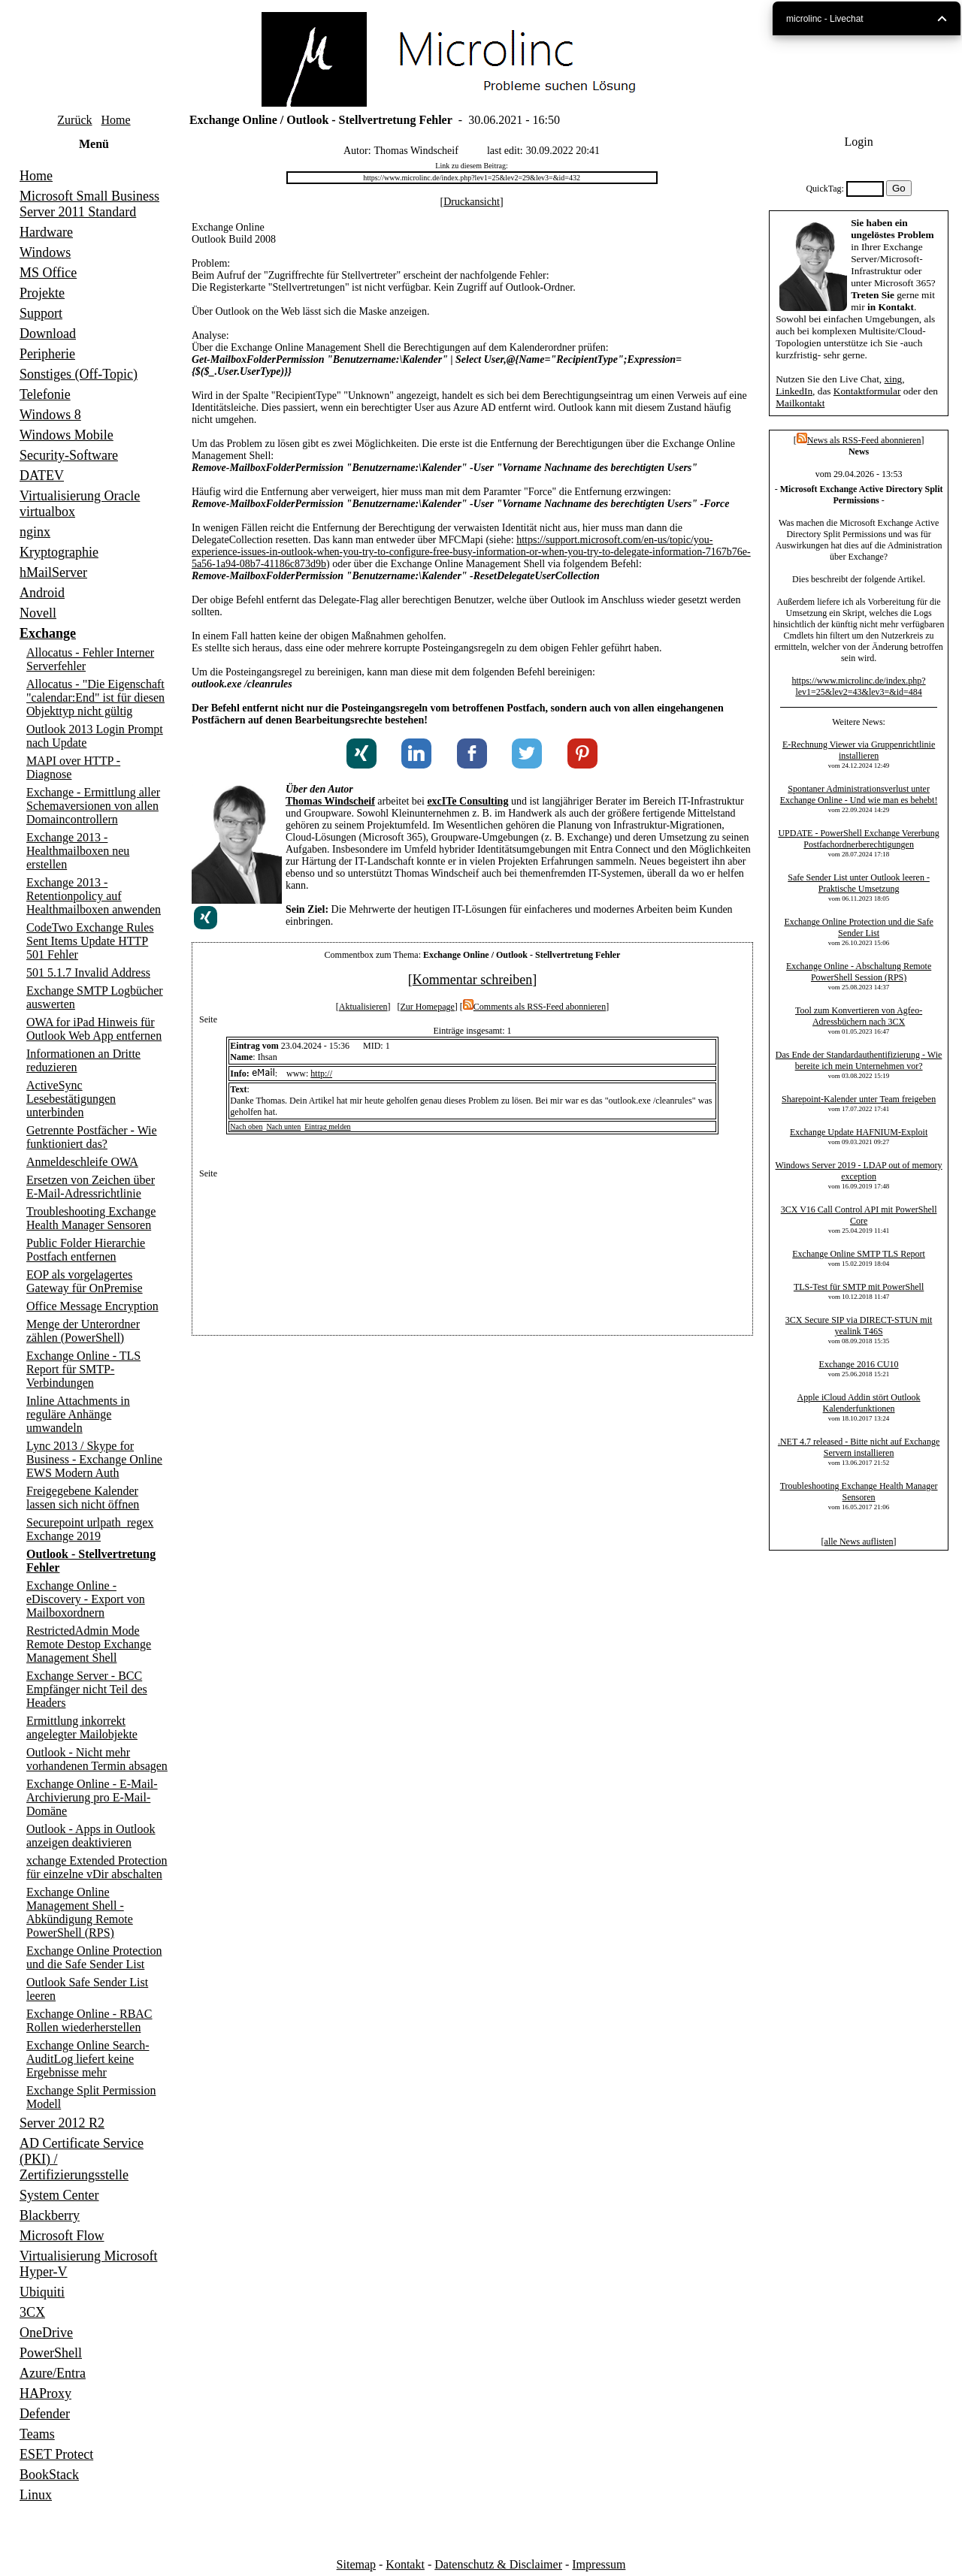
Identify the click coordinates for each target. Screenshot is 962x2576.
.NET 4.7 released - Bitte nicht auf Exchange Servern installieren (858, 1447)
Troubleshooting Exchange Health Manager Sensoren (91, 1218)
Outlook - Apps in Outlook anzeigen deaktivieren (91, 1836)
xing (894, 379)
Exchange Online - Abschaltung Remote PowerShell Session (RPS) (858, 972)
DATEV (42, 475)
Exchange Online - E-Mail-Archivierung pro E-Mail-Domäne (92, 1797)
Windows (45, 252)
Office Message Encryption (92, 1306)
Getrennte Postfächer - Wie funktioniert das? (91, 1137)
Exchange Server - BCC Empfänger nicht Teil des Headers (86, 1689)
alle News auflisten (859, 1541)
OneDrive (46, 2332)
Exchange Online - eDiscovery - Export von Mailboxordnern (85, 1599)
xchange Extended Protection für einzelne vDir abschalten (97, 1867)
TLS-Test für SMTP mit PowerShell (859, 1287)
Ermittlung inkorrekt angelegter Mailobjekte (82, 1727)
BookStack (49, 2474)
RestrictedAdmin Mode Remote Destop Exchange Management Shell (88, 1644)
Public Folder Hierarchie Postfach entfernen (85, 1250)
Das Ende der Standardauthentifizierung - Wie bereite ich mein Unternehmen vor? (859, 1060)
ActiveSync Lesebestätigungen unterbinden (71, 1099)
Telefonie (45, 394)
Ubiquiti (42, 2292)
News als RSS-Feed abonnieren (859, 440)
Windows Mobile (66, 434)
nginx (35, 531)
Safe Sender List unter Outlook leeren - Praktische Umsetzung (859, 883)
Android (42, 592)
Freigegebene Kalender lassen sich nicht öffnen (82, 1497)
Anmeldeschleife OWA (82, 1161)
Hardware (46, 232)
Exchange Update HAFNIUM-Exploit (858, 1132)
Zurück (74, 119)
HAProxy (45, 2393)
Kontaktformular (867, 391)
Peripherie (47, 353)
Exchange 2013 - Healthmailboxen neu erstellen (77, 851)
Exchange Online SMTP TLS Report (858, 1254)
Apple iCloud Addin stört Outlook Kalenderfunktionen (859, 1403)
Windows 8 (50, 414)
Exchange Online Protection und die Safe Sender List (94, 1957)
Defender (45, 2413)
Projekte (42, 292)
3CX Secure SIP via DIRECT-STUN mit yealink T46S (858, 1325)
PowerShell (51, 2352)
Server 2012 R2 (62, 2123)
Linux (36, 2494)
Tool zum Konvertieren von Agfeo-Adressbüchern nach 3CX (858, 1016)
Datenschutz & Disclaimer (498, 2564)
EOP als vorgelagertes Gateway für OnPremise (84, 1281)
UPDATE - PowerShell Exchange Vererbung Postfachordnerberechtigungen (858, 839)
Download (48, 333)
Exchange (48, 633)
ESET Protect (56, 2454)
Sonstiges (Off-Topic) (79, 374)
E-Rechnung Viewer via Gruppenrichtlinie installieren (858, 750)
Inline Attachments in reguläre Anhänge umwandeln (78, 1414)
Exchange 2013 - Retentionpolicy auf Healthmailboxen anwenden (93, 896)
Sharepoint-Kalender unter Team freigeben (859, 1099)
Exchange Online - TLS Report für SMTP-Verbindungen (83, 1369)
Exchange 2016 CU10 (859, 1364)
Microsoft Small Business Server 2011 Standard (89, 204)
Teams (37, 2434)
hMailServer (53, 572)
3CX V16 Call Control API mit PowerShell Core (859, 1215)
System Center (59, 2195)
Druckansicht (471, 201)
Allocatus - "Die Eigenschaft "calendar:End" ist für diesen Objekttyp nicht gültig (95, 697)
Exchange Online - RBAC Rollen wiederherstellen (89, 2020)
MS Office (48, 272)
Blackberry (50, 2215)
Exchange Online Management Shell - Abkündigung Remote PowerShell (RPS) (79, 1912)
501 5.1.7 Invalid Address (88, 972)
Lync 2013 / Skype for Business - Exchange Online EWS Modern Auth (94, 1459)
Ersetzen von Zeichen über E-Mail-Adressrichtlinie (90, 1186)
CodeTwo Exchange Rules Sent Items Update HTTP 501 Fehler (90, 941)
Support (41, 313)
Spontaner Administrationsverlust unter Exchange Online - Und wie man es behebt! (859, 794)
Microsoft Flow (62, 2235)
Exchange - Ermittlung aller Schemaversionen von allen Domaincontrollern (93, 806)
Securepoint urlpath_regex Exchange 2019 (89, 1529)
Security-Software (69, 455)
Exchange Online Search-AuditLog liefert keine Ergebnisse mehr (87, 2059)
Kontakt (405, 2564)
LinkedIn (794, 391)
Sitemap (356, 2564)
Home (116, 119)
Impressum (598, 2564)
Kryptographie (59, 552)
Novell (38, 613)
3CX (32, 2312)
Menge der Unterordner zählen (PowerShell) (83, 1331)
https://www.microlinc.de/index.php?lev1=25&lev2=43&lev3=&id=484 (858, 686)
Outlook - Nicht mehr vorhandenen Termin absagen (97, 1759)
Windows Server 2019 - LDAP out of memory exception (859, 1171)
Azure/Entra (53, 2373)
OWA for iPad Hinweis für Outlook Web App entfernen (94, 1029)
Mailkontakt (800, 403)
